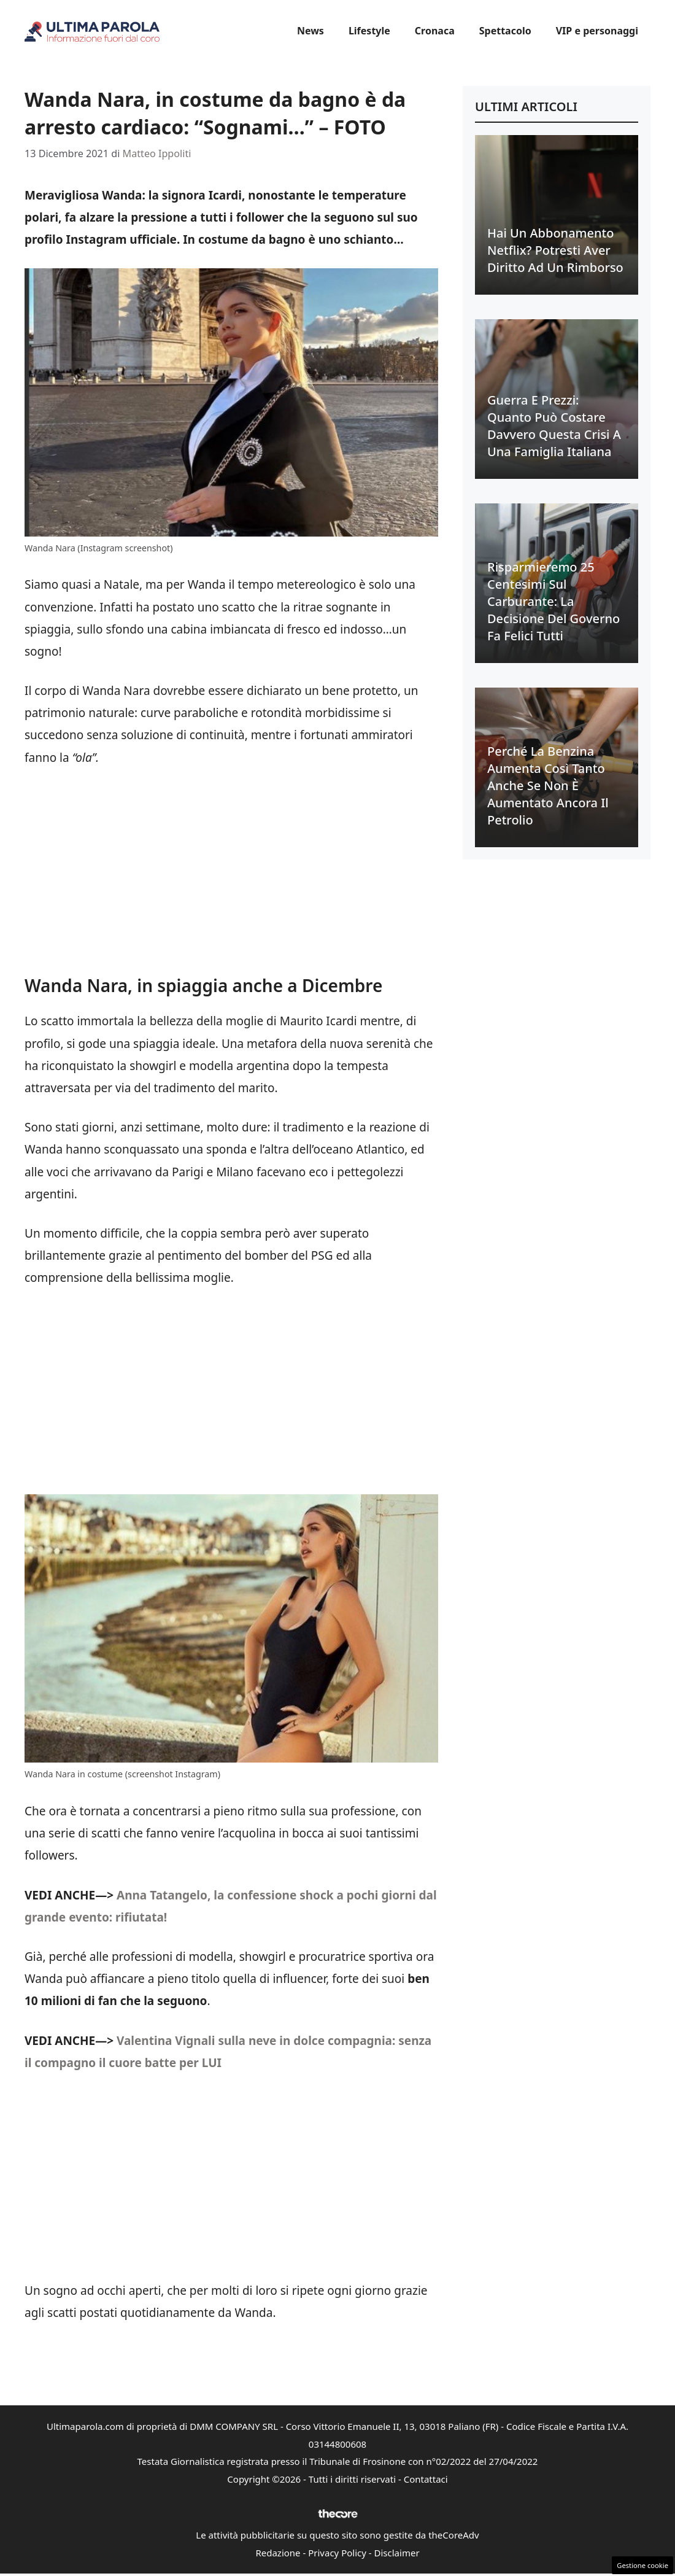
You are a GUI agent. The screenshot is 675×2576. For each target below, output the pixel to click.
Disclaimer (397, 2553)
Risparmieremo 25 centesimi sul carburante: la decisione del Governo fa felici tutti (553, 601)
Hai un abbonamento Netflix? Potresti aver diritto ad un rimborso (555, 250)
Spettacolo (505, 30)
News (310, 30)
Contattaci (426, 2479)
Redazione (277, 2553)
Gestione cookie (642, 2565)
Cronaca (435, 30)
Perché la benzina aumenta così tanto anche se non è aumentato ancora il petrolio (548, 785)
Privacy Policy (337, 2553)
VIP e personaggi (597, 30)
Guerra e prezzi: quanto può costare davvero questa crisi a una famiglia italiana (554, 426)
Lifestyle (369, 30)
